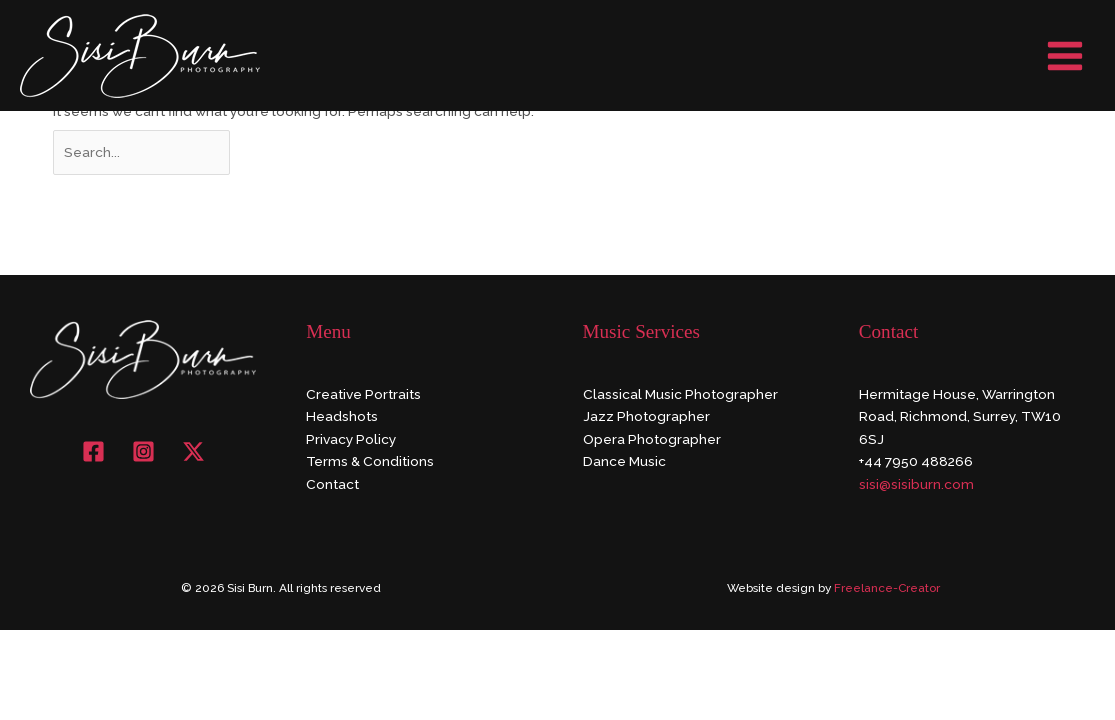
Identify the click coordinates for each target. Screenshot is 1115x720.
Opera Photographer (652, 439)
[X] (193, 451)
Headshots (342, 416)
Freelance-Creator (887, 588)
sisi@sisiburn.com (916, 484)
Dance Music (624, 461)
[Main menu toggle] (1065, 55)
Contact (332, 484)
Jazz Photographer (646, 416)
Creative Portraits (363, 394)
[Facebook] (93, 451)
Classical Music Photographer (680, 394)
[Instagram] (143, 451)
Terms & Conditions (370, 461)
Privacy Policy (351, 439)
